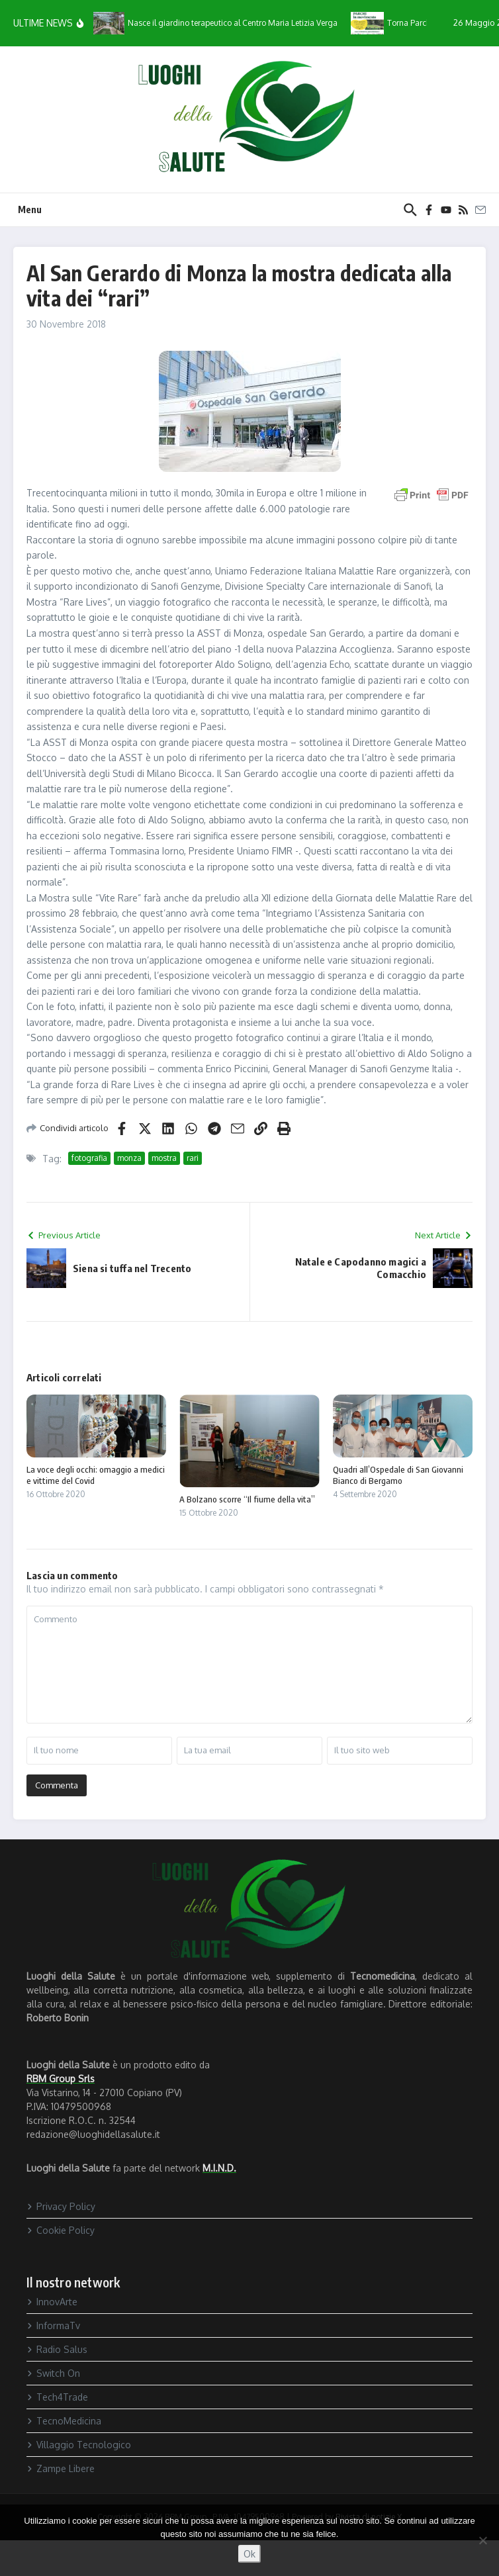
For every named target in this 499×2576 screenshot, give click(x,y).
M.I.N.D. (219, 2168)
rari (193, 1158)
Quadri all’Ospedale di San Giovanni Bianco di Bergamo (398, 1475)
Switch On (53, 2373)
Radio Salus (56, 2349)
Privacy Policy (60, 2206)
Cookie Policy (60, 2230)
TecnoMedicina (63, 2420)
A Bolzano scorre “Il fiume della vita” (247, 1499)
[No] (482, 2540)
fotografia (89, 1158)
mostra (164, 1158)
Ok (249, 2553)
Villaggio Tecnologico (78, 2444)
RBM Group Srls (60, 2078)
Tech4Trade (57, 2397)
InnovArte (51, 2301)
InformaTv (53, 2325)
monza (129, 1158)
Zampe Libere (60, 2468)
